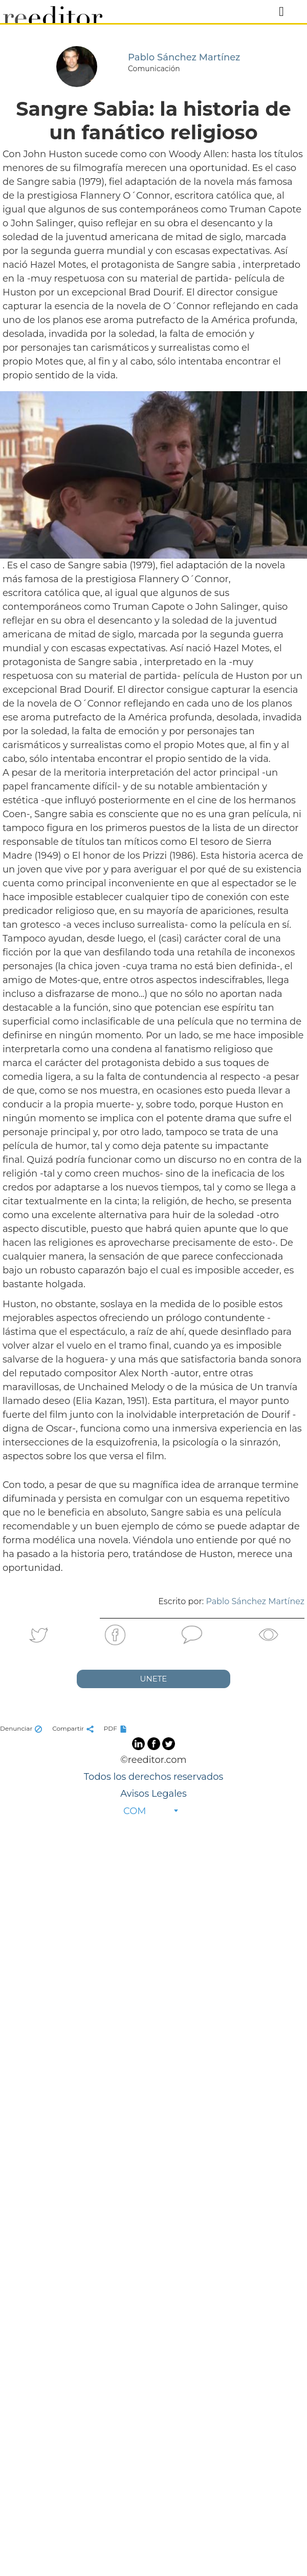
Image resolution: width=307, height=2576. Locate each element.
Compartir (74, 1728)
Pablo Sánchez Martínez (255, 1601)
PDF (116, 1728)
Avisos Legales (153, 1793)
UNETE (153, 1679)
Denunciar (22, 1728)
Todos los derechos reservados (153, 1776)
